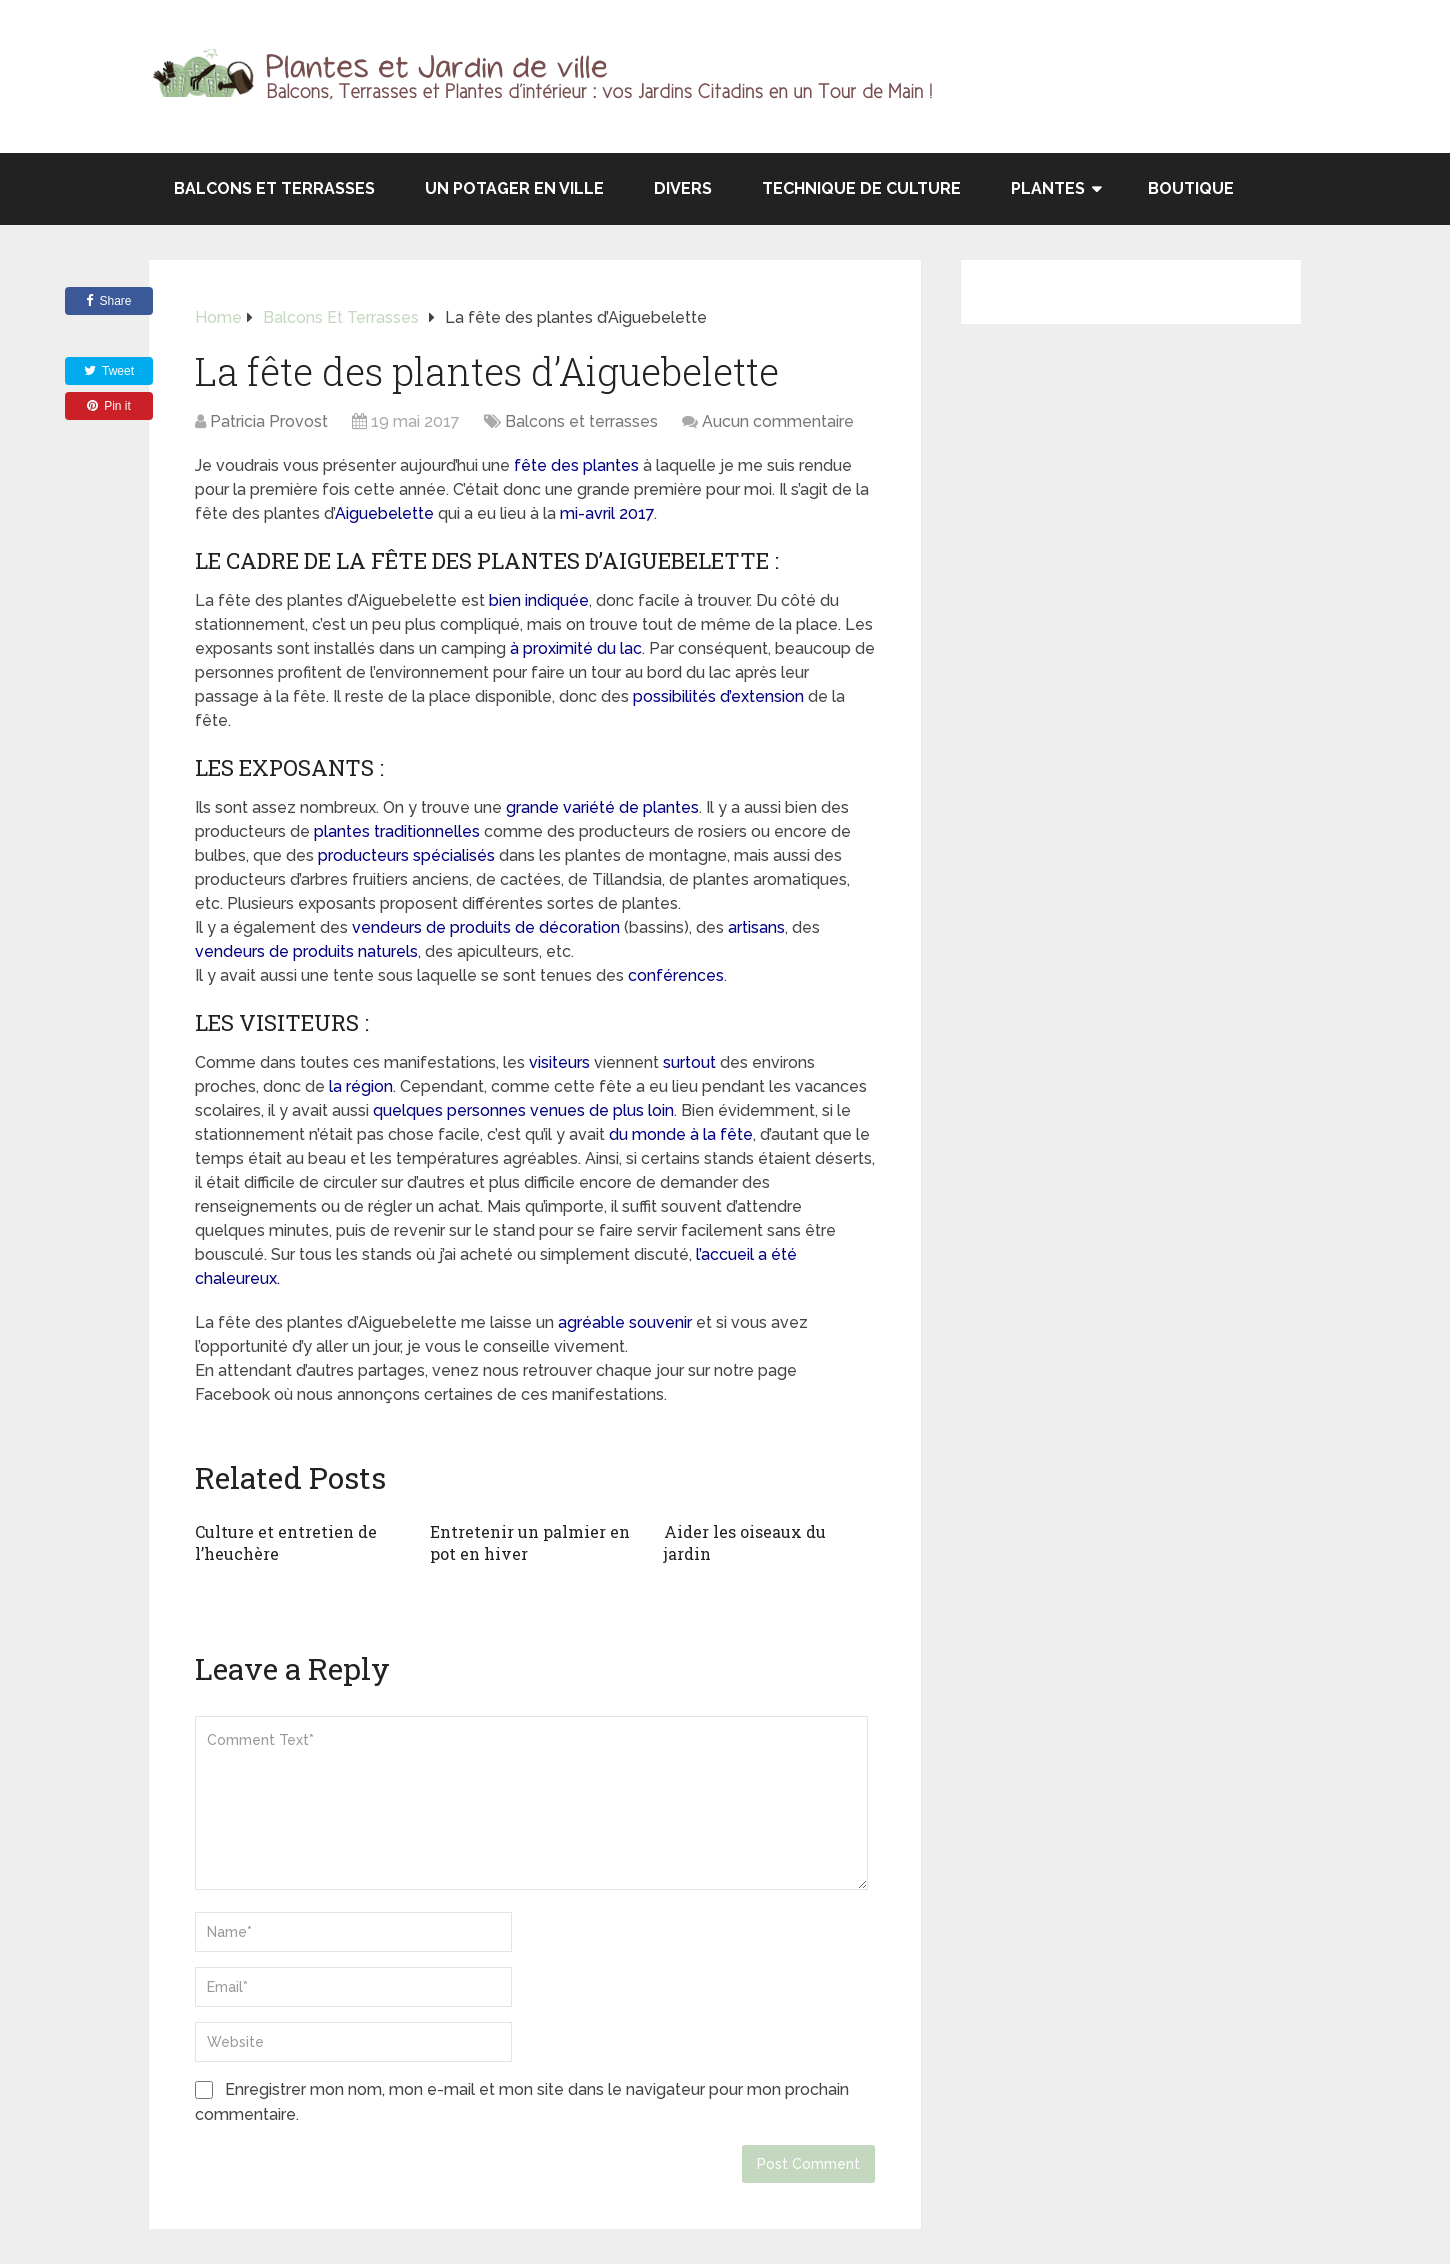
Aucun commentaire (778, 421)
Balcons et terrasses (274, 188)
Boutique (1191, 188)
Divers (683, 188)
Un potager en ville (514, 188)
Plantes (1048, 188)
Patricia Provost (269, 421)
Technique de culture (861, 188)
